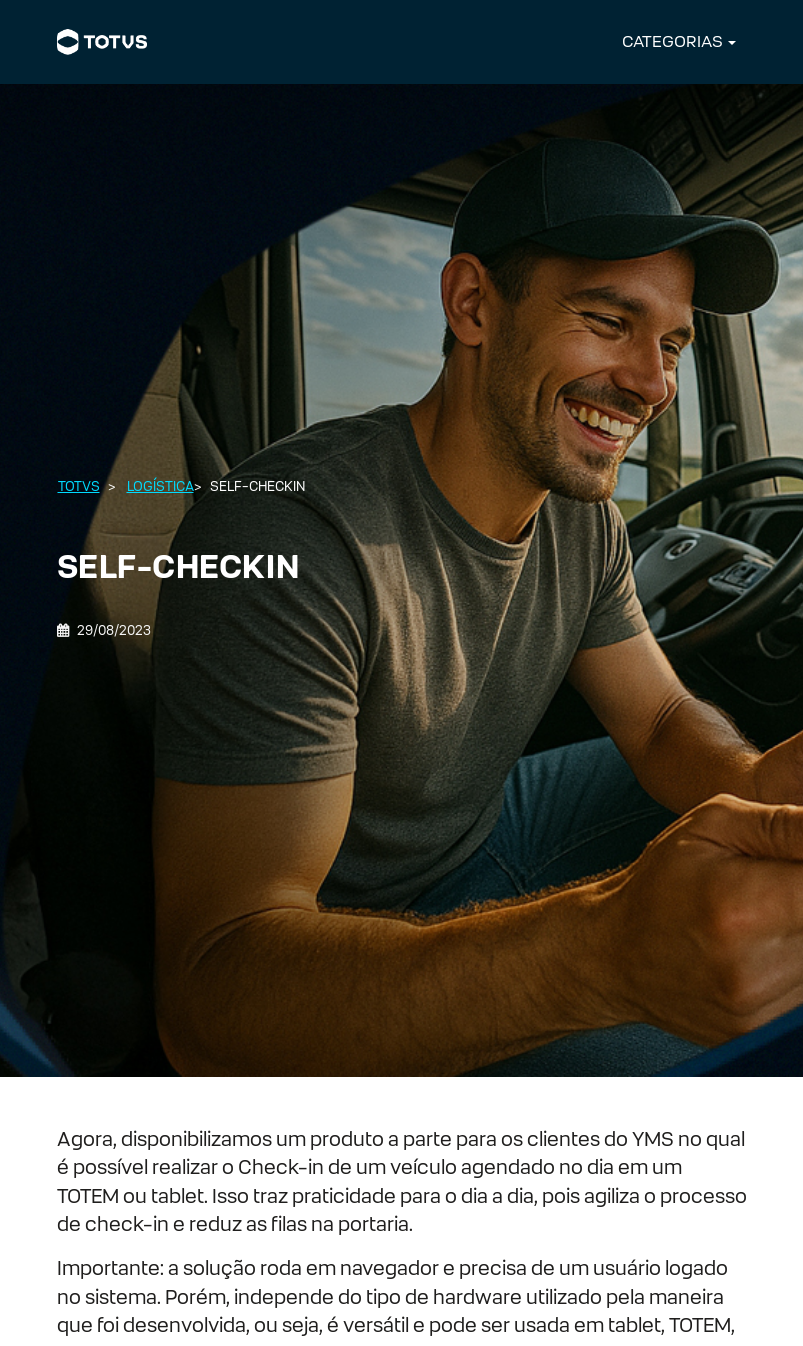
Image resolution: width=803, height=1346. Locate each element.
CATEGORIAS (672, 41)
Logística (160, 486)
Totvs (79, 486)
